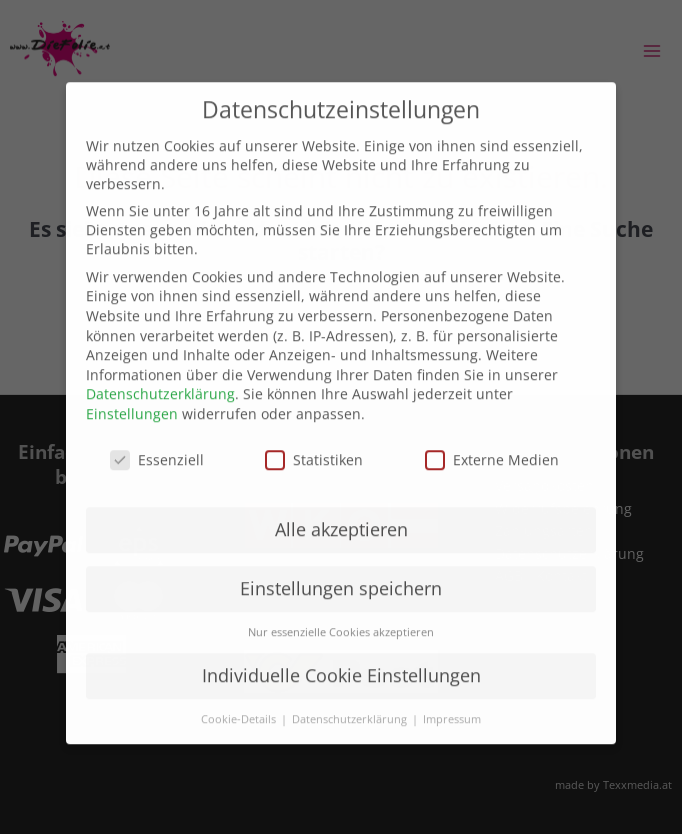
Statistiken (314, 440)
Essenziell (157, 440)
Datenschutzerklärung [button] (351, 701)
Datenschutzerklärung (160, 375)
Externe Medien (492, 440)
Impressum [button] (452, 701)
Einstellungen (132, 394)
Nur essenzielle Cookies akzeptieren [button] (341, 614)
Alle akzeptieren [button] (341, 511)
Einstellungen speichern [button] (341, 570)
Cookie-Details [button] (240, 701)
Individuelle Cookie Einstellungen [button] (341, 657)
